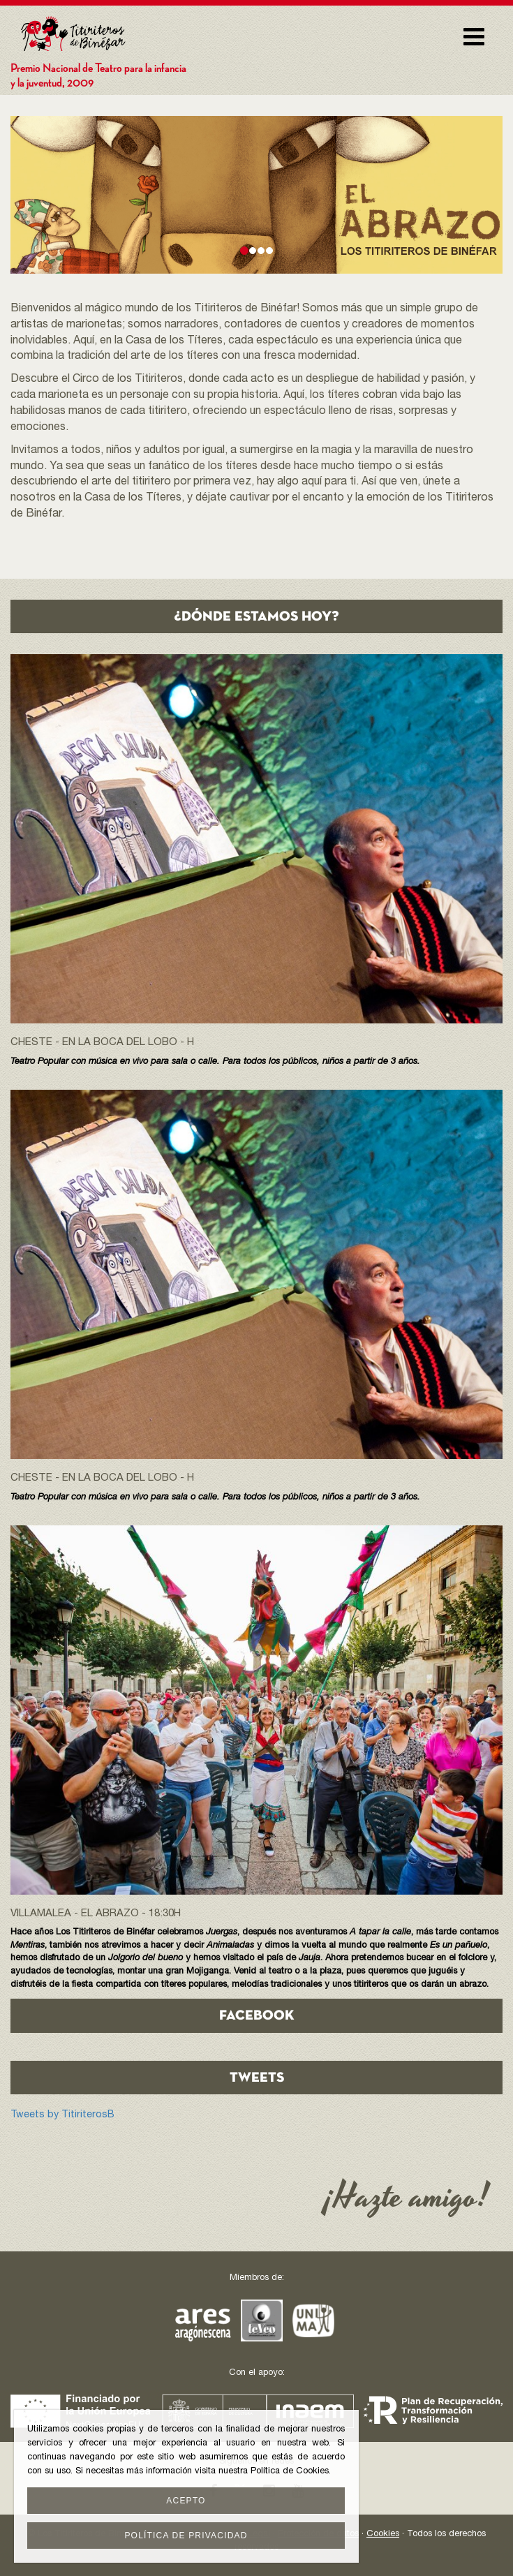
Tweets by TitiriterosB (62, 2115)
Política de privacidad (185, 2535)
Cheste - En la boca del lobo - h (102, 1042)
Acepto (185, 2500)
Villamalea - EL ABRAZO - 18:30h (95, 1914)
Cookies (382, 2534)
